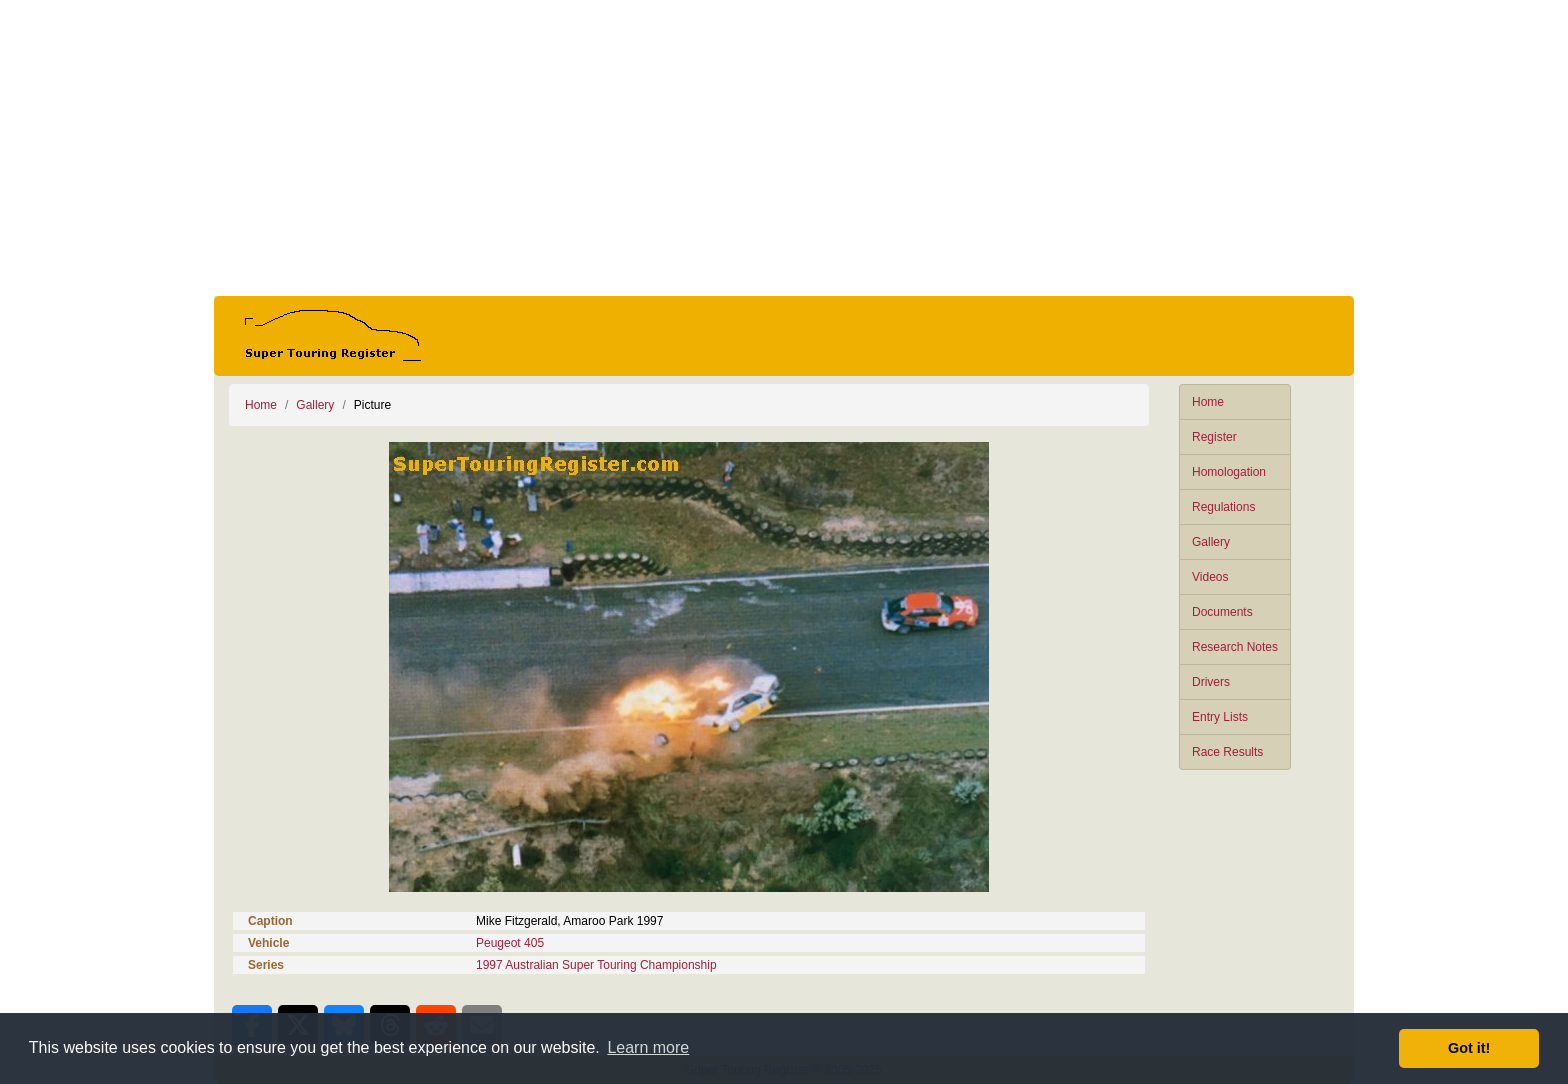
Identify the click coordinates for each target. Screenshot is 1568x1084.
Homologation (1229, 472)
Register (1214, 437)
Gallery (1211, 542)
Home (1208, 402)
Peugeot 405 (510, 943)
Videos (1210, 577)
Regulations (1223, 507)
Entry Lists (1220, 717)
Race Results (1227, 752)
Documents (1222, 612)
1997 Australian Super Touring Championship (596, 965)
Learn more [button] (648, 1047)
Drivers (1211, 682)
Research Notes (1235, 647)
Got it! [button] (1469, 1048)
